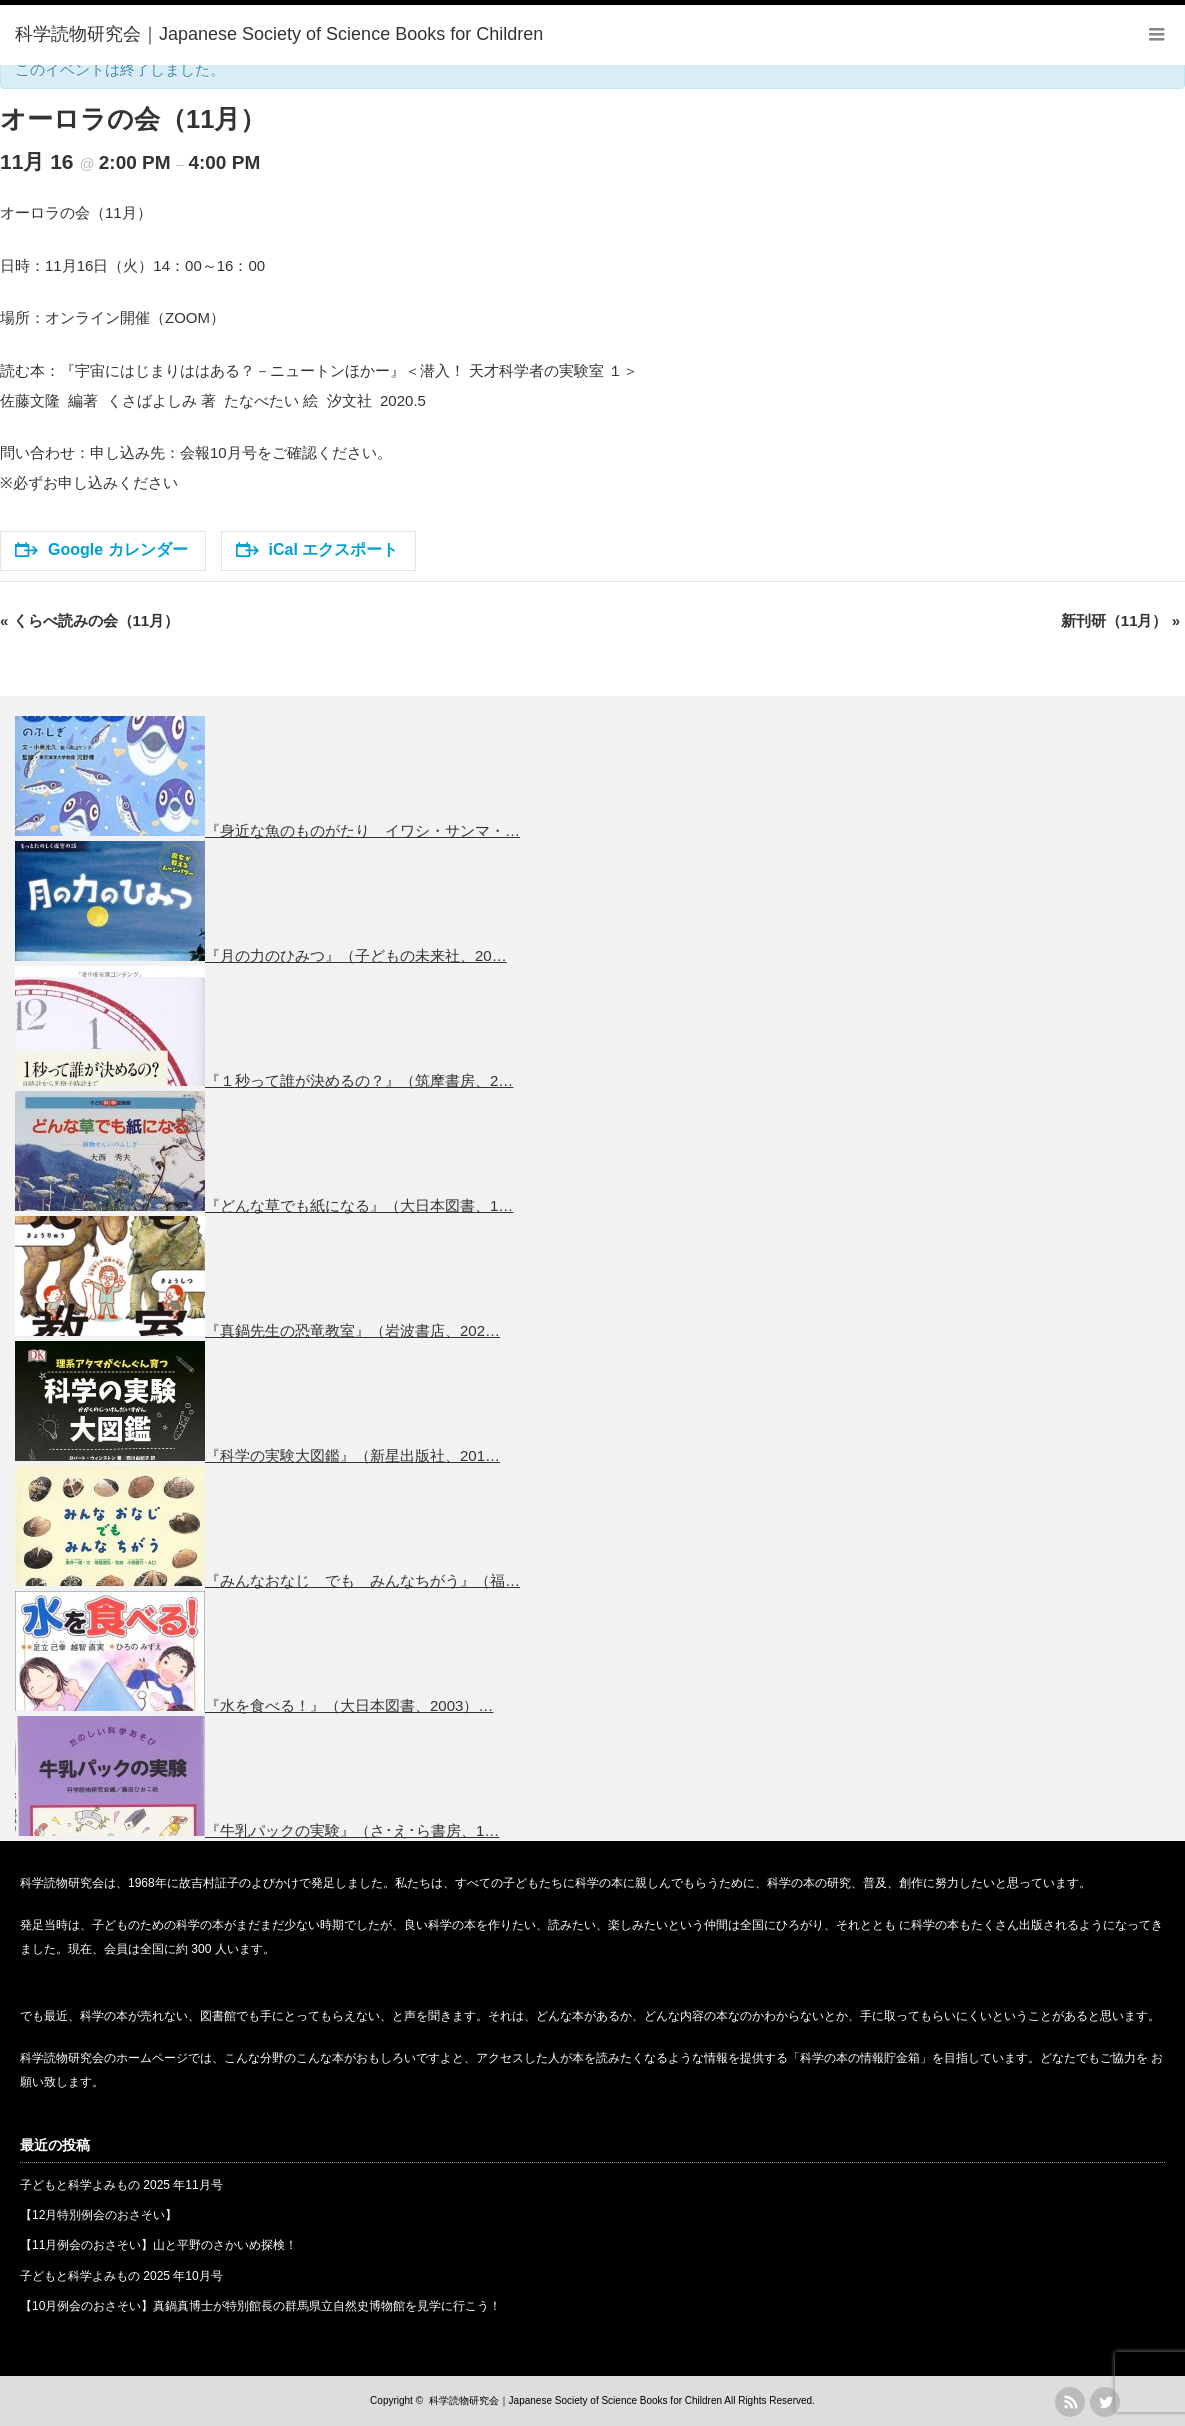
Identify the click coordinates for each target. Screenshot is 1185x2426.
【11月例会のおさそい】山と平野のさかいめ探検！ (158, 2245)
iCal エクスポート (317, 549)
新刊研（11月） (1120, 620)
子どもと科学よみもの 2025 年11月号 (121, 2185)
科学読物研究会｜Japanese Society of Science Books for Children (575, 2400)
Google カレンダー (101, 549)
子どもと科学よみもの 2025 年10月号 (121, 2276)
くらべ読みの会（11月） (89, 620)
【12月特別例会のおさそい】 (98, 2215)
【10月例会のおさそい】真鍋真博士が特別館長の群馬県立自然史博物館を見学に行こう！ (260, 2306)
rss (1070, 2402)
